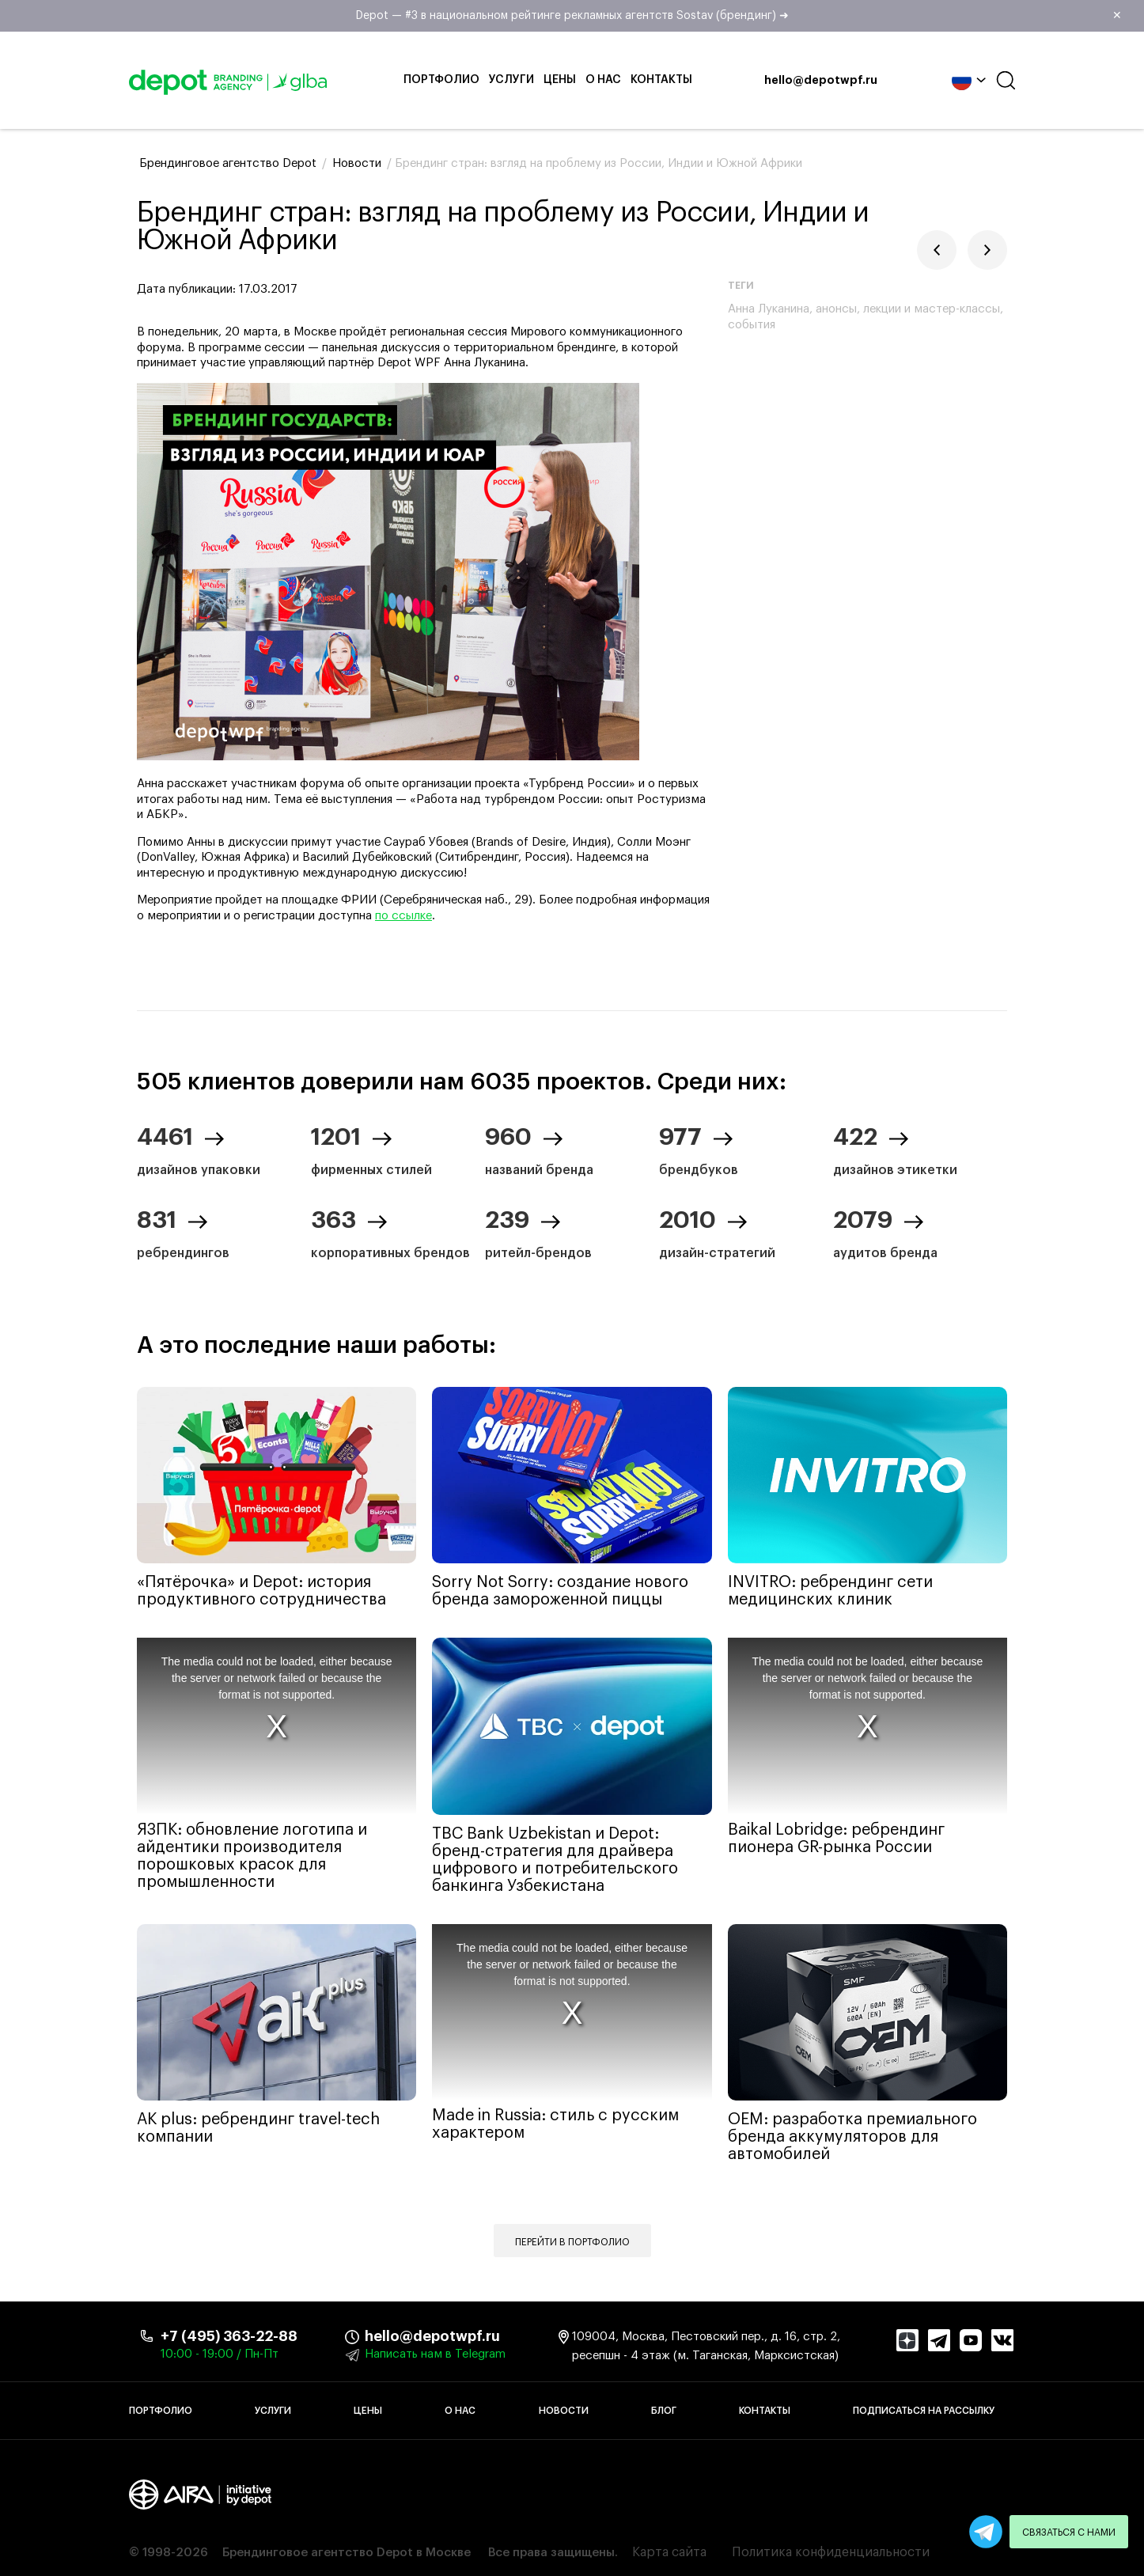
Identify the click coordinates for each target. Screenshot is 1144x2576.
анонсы (836, 309)
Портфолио (441, 79)
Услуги (511, 79)
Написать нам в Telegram (435, 2354)
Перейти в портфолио (572, 2242)
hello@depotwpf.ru (820, 80)
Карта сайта (669, 2552)
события (751, 325)
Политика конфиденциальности (831, 2552)
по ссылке (403, 916)
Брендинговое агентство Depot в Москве (346, 2553)
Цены (560, 79)
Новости (564, 2410)
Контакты (661, 79)
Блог (663, 2410)
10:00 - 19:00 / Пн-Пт (219, 2354)
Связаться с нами (1069, 2532)
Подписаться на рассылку (923, 2410)
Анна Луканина (768, 309)
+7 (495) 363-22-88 (229, 2336)
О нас (603, 79)
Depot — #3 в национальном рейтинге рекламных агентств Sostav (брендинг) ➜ (745, 16)
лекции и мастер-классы (931, 309)
